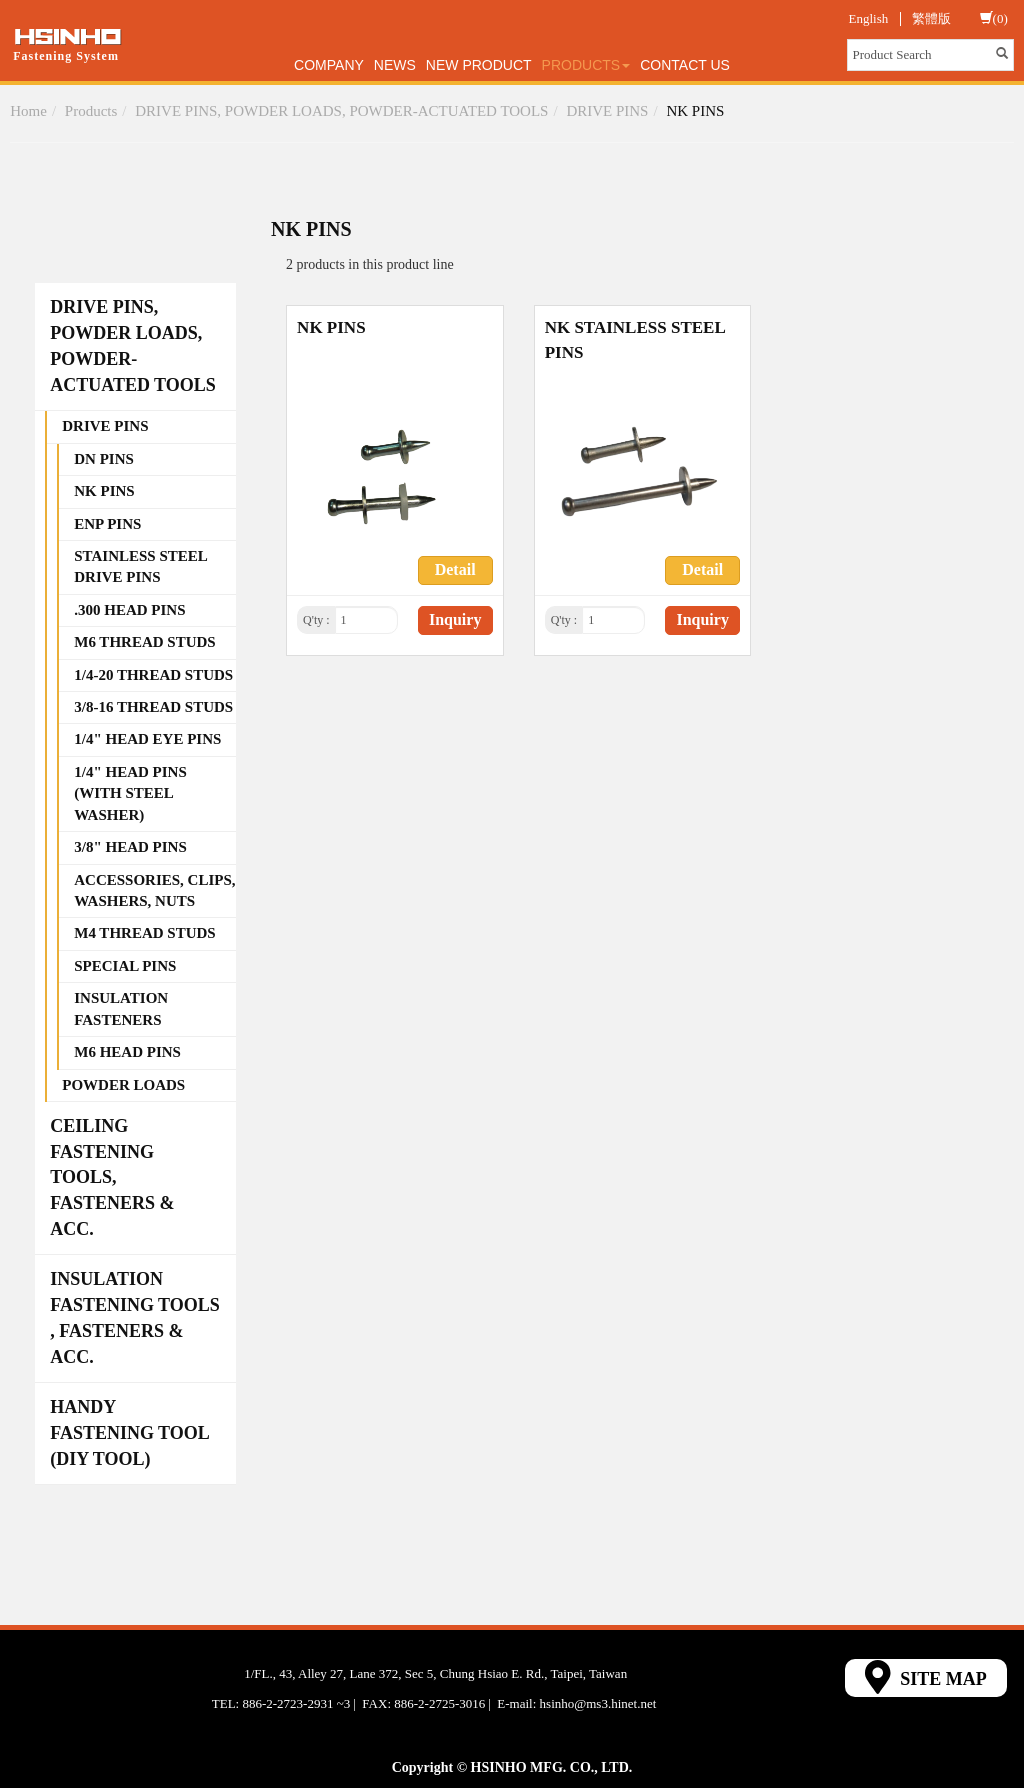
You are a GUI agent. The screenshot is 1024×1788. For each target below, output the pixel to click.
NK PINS (695, 111)
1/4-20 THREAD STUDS (153, 675)
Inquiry (455, 619)
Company (329, 65)
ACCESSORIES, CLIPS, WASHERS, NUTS (154, 890)
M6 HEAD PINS (127, 1052)
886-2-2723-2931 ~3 (296, 1703)
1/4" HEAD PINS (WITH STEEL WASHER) (130, 793)
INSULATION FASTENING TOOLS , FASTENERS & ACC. (135, 1317)
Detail (455, 569)
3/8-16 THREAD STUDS (153, 707)
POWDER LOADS (123, 1085)
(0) (994, 18)
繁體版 (931, 18)
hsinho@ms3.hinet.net (598, 1703)
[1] (366, 620)
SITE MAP (926, 1677)
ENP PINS (107, 524)
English (869, 18)
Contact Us (685, 65)
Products (586, 65)
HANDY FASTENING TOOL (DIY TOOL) (130, 1432)
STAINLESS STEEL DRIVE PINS (141, 566)
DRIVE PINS (607, 111)
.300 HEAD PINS (129, 610)
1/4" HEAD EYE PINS (147, 739)
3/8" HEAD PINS (130, 847)
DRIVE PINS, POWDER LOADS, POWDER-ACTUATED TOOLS (341, 111)
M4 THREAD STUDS (144, 933)
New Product (479, 65)
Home (28, 111)
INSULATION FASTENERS (121, 1008)
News (395, 65)
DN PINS (104, 459)
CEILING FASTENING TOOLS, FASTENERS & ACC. (112, 1177)
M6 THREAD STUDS (144, 642)
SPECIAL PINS (125, 966)
